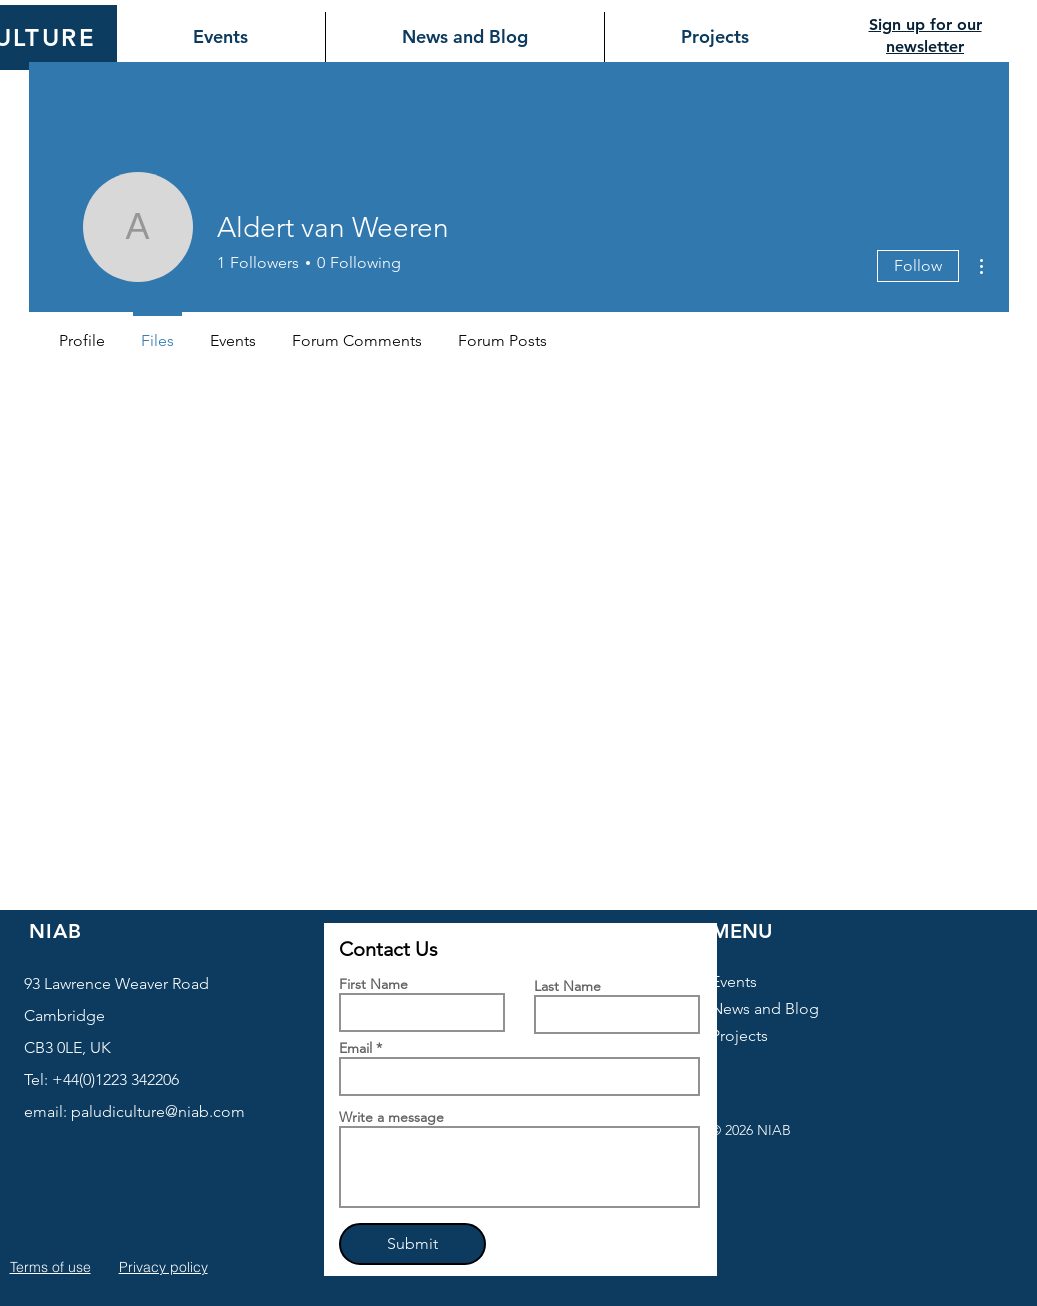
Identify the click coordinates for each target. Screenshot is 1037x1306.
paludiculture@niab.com (158, 1111)
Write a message (391, 1117)
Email (355, 1048)
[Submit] (412, 1244)
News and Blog (765, 1008)
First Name (373, 984)
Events (734, 981)
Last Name (567, 986)
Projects (739, 1035)
